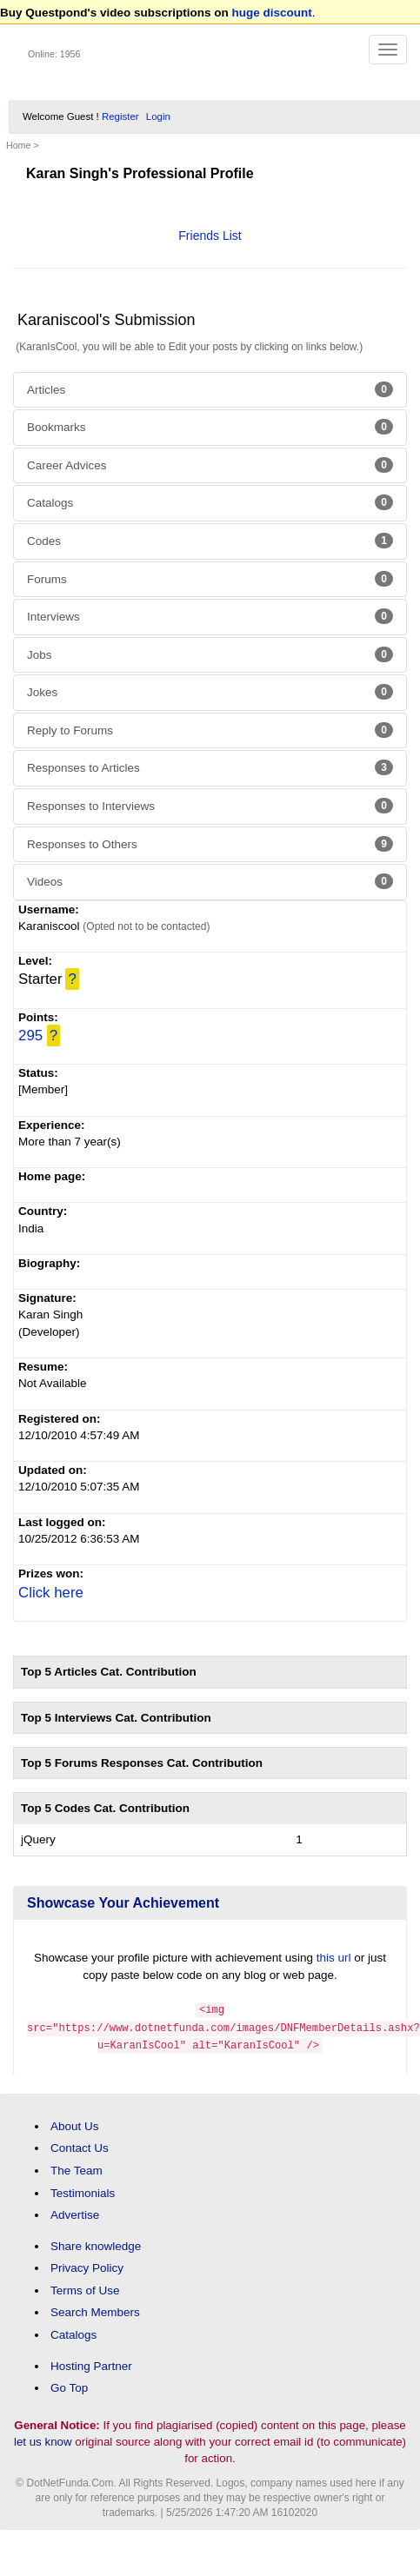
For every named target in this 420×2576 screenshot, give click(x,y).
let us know (43, 2439)
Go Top (69, 2385)
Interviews (210, 616)
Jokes (210, 692)
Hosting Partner (91, 2362)
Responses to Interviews (210, 805)
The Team (76, 2167)
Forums (210, 579)
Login (158, 116)
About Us (74, 2123)
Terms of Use (85, 2287)
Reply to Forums (210, 730)
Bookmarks (210, 427)
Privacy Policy (86, 2265)
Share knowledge (95, 2243)
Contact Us (79, 2145)
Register (120, 116)
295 (30, 1035)
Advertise (74, 2212)
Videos (210, 881)
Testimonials (82, 2189)
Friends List (209, 235)
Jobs (210, 654)
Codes (210, 540)
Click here (50, 1592)
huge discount (272, 12)
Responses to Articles (210, 767)
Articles (210, 389)
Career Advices (210, 465)
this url (334, 1957)
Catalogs (210, 502)
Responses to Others (210, 844)
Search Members (95, 2309)
